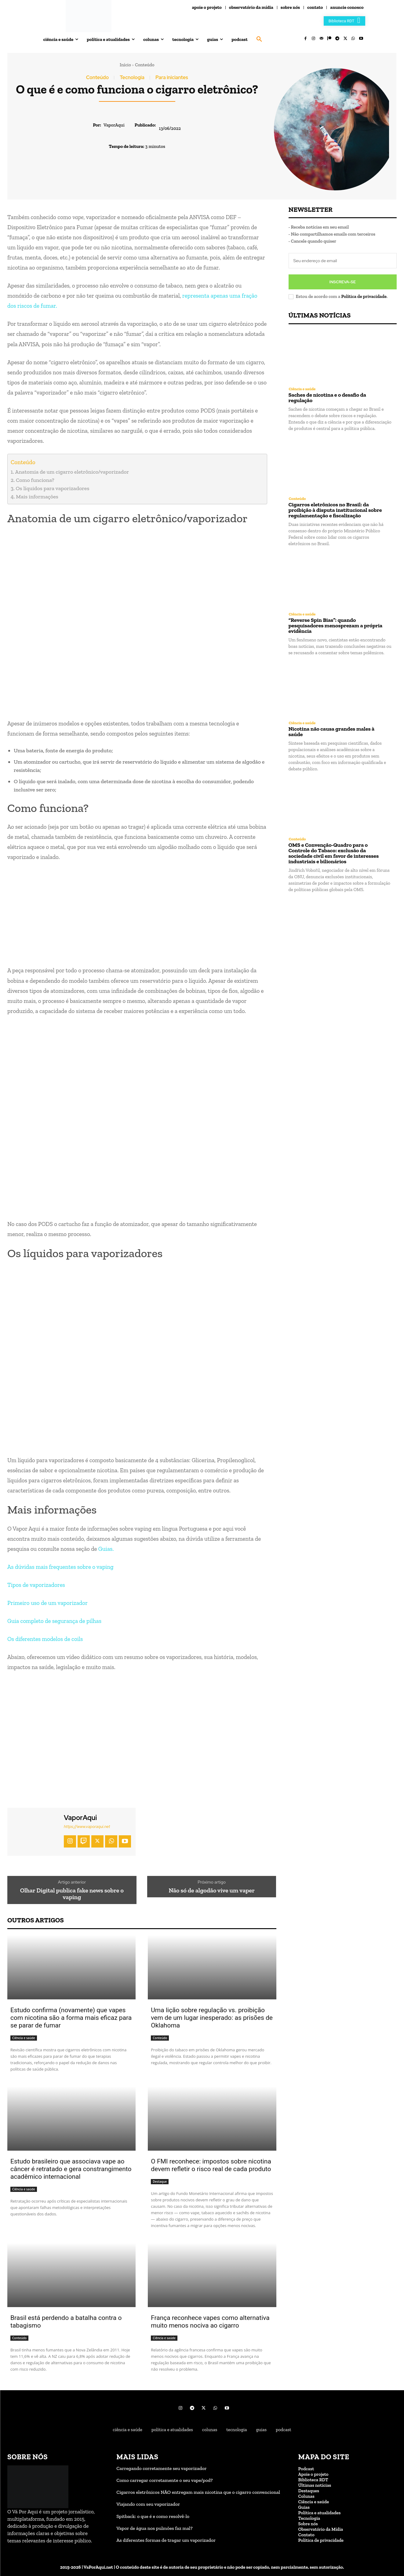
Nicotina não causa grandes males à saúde (332, 731)
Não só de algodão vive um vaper (212, 1890)
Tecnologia (132, 77)
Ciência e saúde (23, 2038)
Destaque (160, 2181)
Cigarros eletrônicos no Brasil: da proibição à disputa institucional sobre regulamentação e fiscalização (335, 510)
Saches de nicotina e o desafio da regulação (327, 397)
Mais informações (37, 496)
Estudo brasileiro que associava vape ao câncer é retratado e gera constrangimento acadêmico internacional (71, 2169)
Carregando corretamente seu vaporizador (161, 2468)
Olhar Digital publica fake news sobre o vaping (72, 1893)
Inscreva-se (342, 281)
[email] (343, 260)
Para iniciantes (171, 77)
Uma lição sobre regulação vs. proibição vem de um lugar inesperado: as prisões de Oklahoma (212, 2017)
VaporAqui (114, 125)
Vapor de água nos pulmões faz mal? (154, 2528)
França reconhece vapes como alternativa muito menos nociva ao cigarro (210, 2321)
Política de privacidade (363, 296)
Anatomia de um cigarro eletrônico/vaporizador (72, 471)
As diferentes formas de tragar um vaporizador (166, 2540)
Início (125, 65)
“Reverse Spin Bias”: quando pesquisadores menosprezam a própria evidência (336, 625)
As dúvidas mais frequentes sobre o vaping (60, 1566)
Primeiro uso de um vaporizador (47, 1602)
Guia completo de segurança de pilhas (54, 1620)
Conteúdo (145, 65)
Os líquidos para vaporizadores (52, 488)
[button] (259, 39)
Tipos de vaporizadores (36, 1584)
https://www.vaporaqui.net (87, 1826)
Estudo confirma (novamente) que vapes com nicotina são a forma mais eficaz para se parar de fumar (71, 2017)
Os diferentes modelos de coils (45, 1638)
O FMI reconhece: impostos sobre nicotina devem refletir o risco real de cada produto (211, 2165)
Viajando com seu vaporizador (148, 2504)
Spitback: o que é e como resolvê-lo (152, 2516)
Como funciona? (35, 480)
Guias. (106, 1548)
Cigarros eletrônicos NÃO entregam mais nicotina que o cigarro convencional (198, 2492)
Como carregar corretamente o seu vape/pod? (164, 2480)
